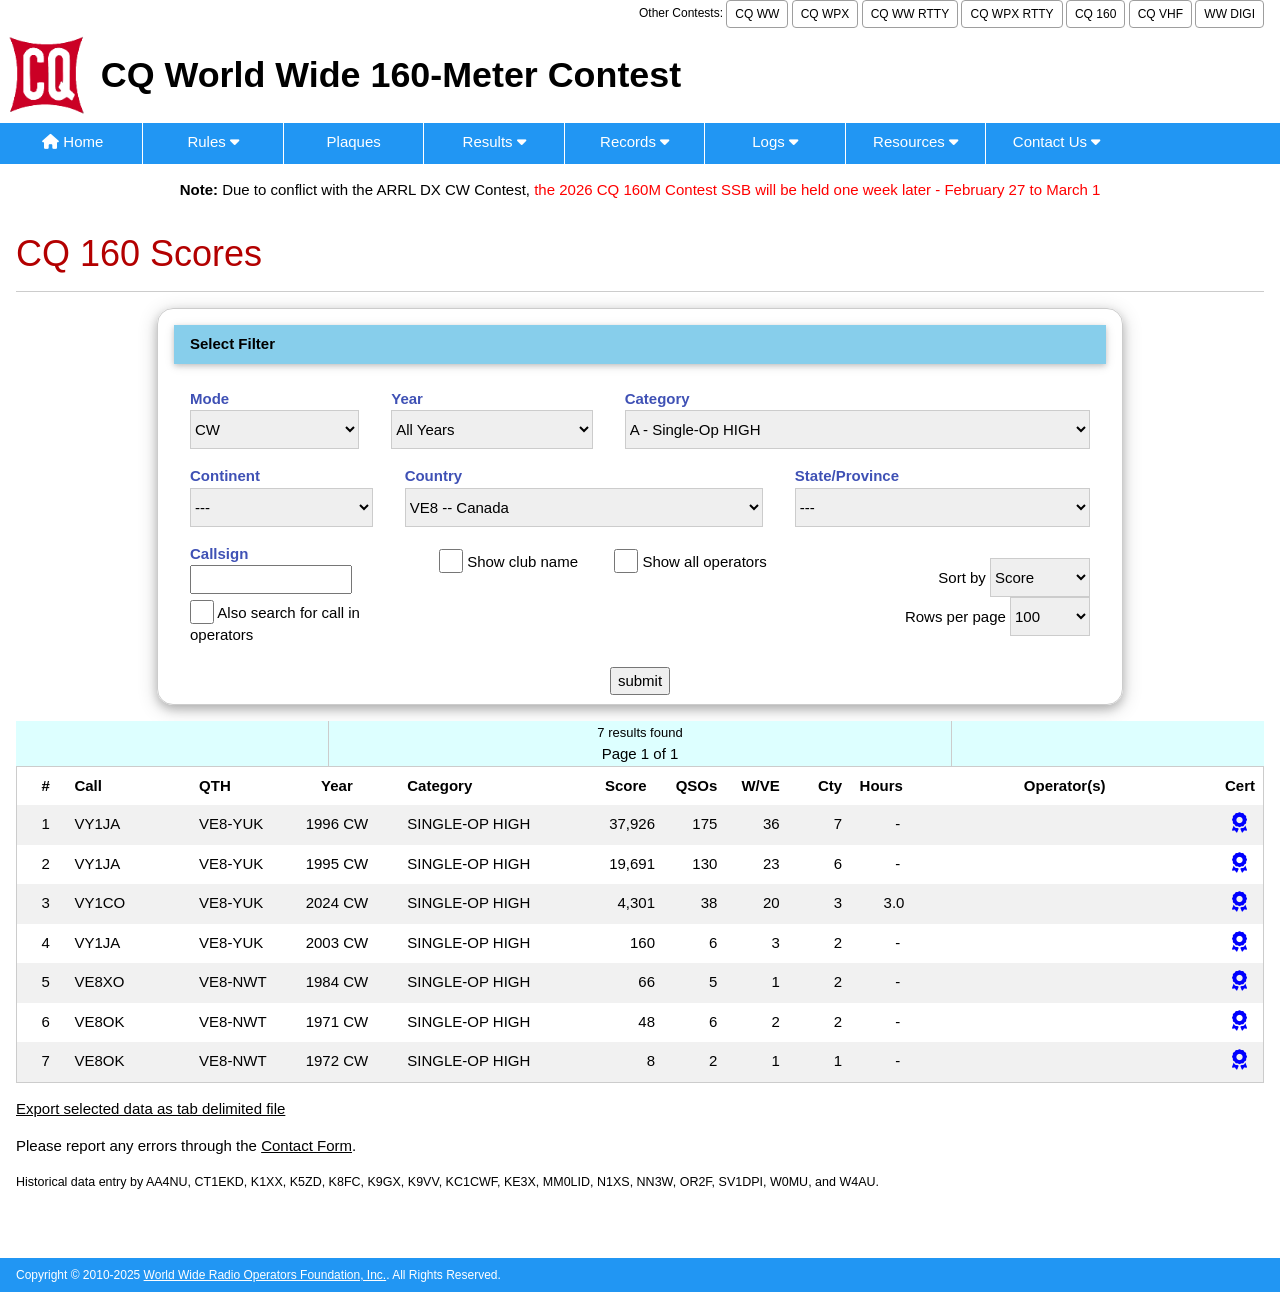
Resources (915, 141)
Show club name (522, 561)
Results (494, 141)
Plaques (354, 141)
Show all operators (704, 561)
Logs (775, 141)
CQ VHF (1160, 14)
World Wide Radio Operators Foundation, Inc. (265, 1275)
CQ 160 (1095, 14)
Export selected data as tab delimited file (150, 1108)
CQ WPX (825, 14)
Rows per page (955, 616)
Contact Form (306, 1145)
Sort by (962, 577)
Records (634, 141)
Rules (213, 141)
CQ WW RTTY (910, 14)
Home (72, 141)
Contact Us (1056, 141)
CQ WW (757, 14)
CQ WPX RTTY (1011, 14)
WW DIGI (1229, 14)
